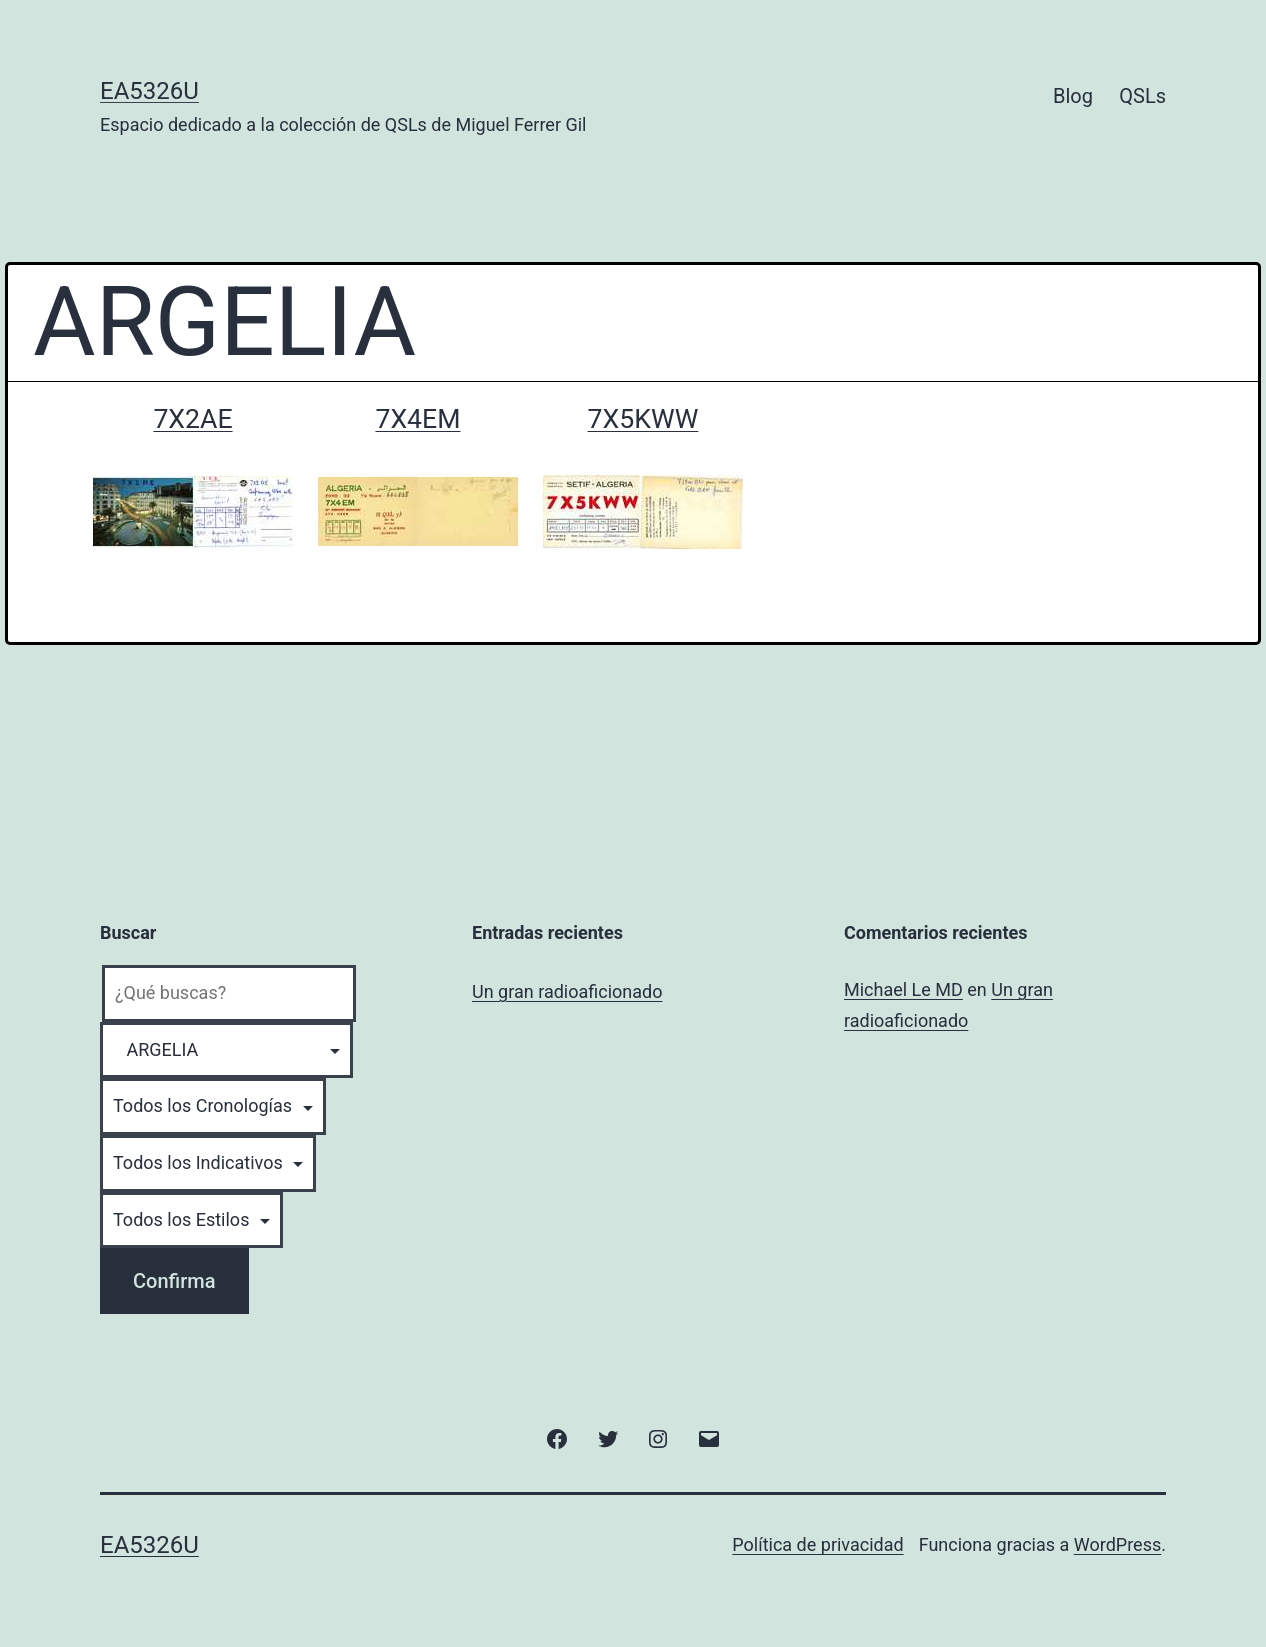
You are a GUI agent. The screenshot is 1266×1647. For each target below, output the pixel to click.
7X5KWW (643, 419)
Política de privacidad (817, 1544)
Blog (1073, 96)
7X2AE (192, 419)
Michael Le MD (903, 989)
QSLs (1142, 96)
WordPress (1117, 1544)
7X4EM (417, 419)
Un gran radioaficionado (567, 991)
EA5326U (149, 91)
